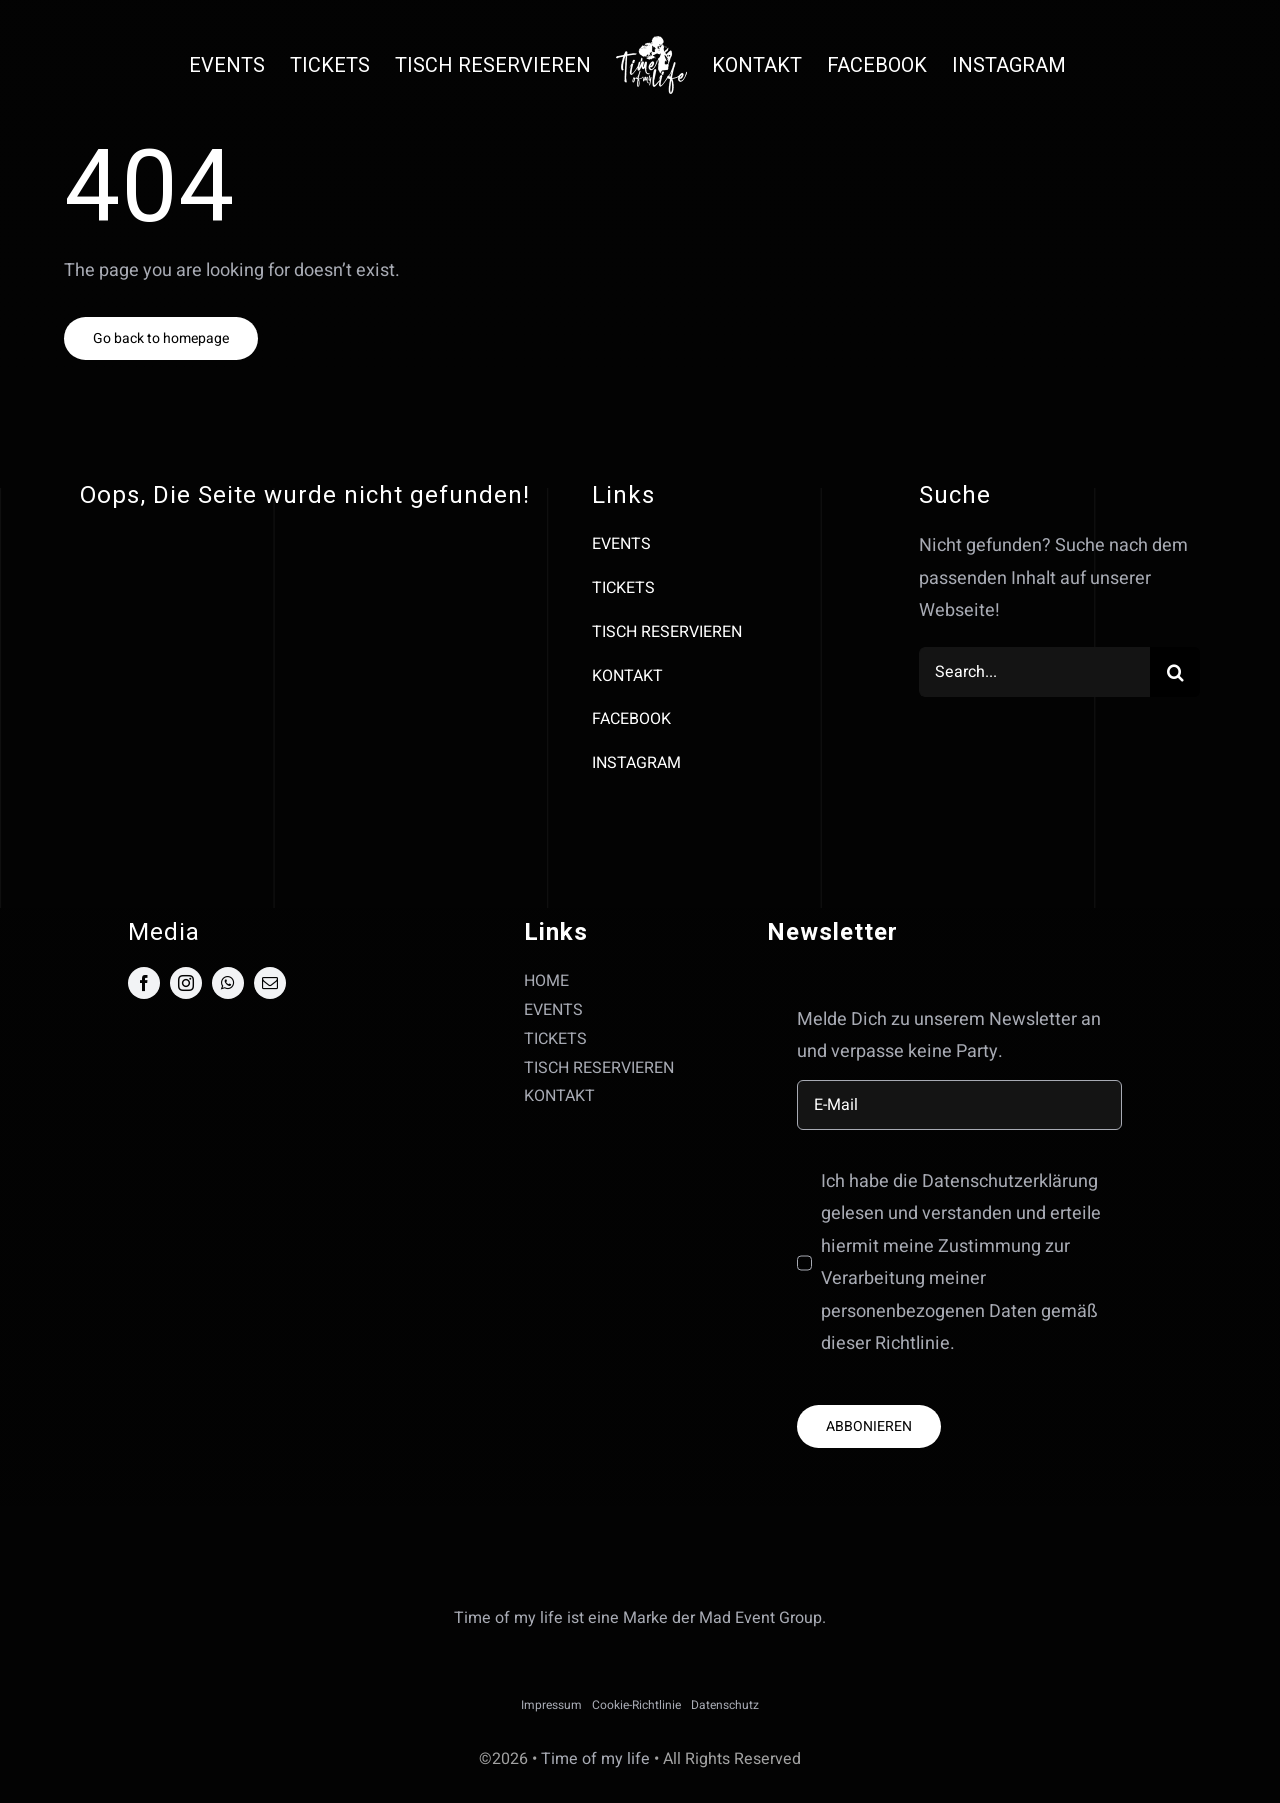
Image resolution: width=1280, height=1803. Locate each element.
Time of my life (595, 1759)
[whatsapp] (228, 983)
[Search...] (1034, 672)
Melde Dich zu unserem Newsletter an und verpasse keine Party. (949, 1035)
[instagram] (186, 983)
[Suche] (1175, 672)
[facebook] (144, 983)
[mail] (270, 983)
